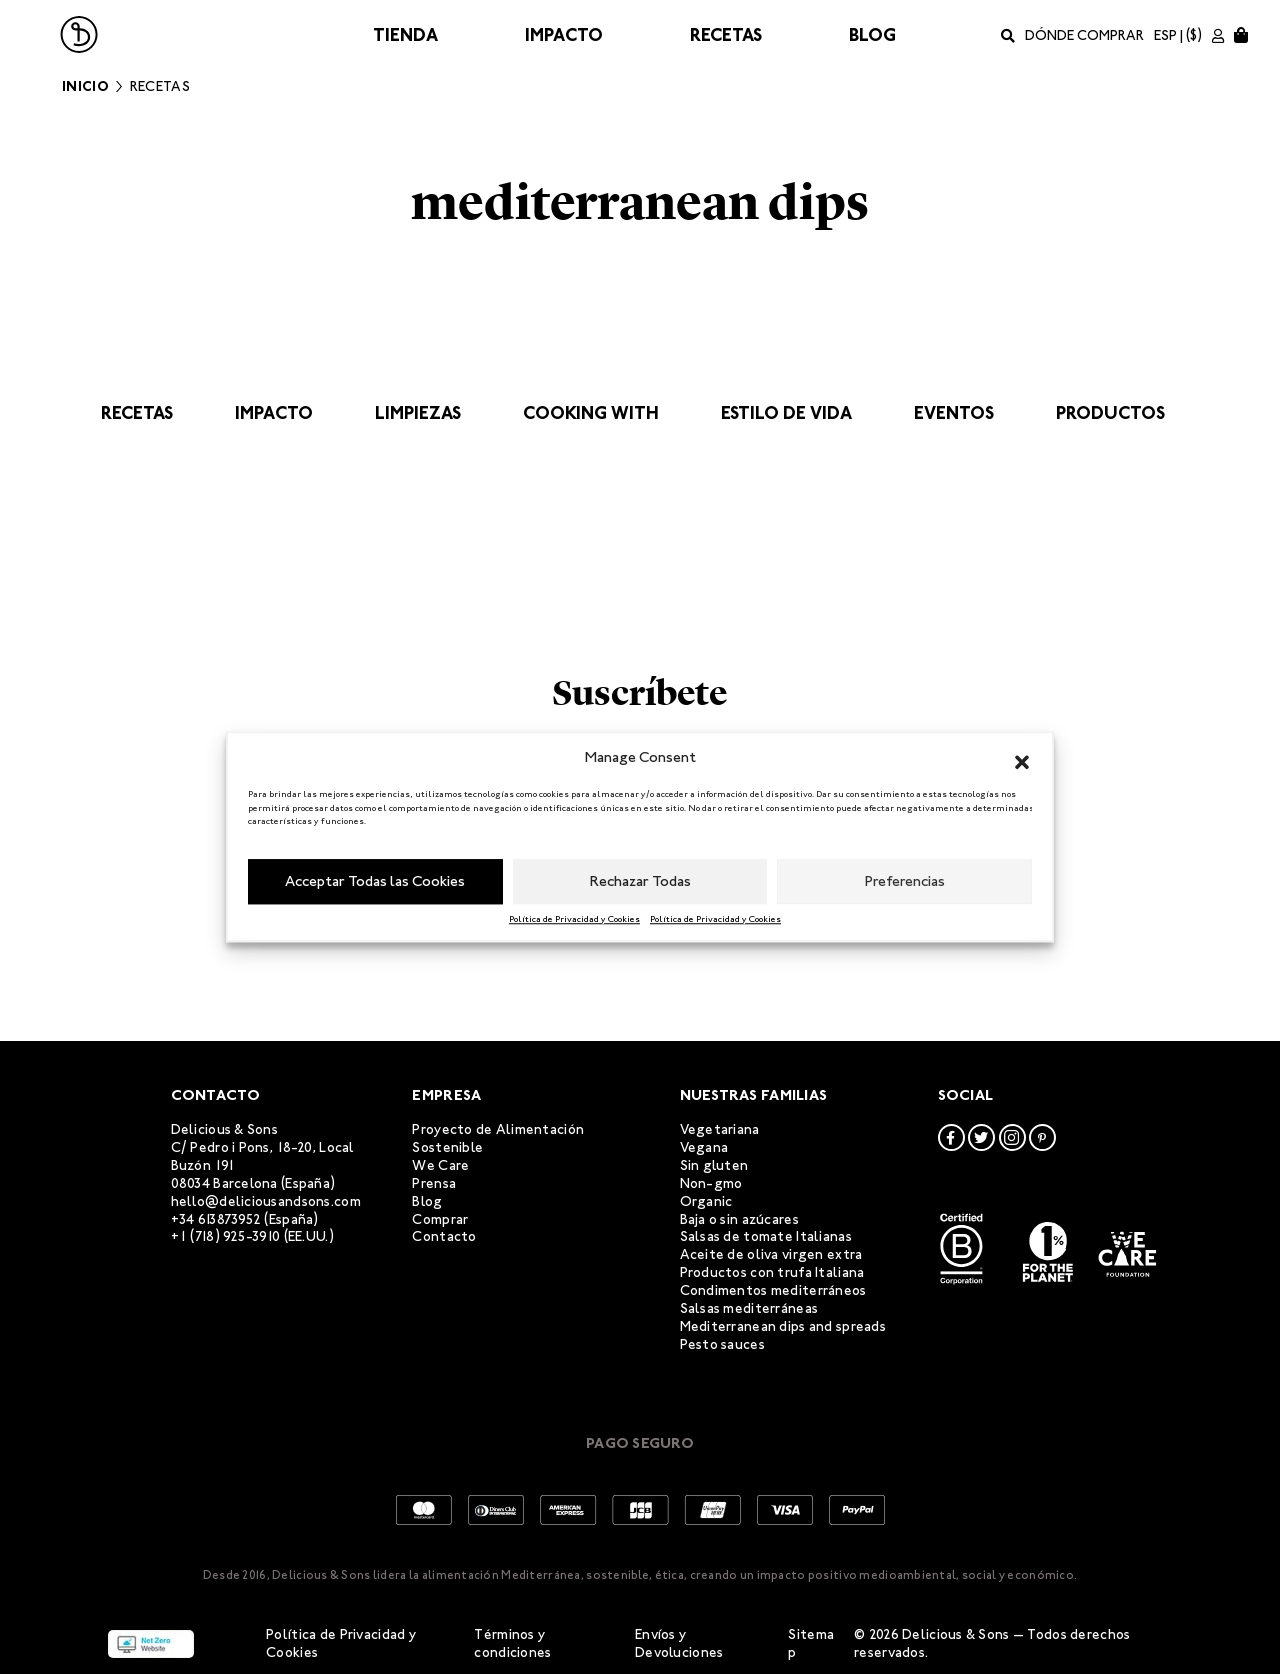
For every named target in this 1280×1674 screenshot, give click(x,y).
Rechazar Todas (640, 881)
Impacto (564, 35)
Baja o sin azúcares (739, 1219)
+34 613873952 (216, 1219)
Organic (706, 1201)
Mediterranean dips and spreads (783, 1326)
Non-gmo (711, 1183)
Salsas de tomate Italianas (766, 1236)
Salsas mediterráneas (749, 1308)
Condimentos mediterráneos (773, 1290)
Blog (872, 35)
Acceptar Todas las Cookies (375, 881)
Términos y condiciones (512, 1643)
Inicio (85, 86)
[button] (1022, 758)
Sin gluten (714, 1165)
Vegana (704, 1147)
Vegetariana (720, 1129)
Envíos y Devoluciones (679, 1643)
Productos (1110, 413)
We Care (440, 1165)
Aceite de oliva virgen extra (771, 1254)
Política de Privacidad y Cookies (574, 919)
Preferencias (905, 881)
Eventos (954, 413)
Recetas (726, 35)
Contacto (444, 1236)
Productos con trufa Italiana (772, 1272)
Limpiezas (418, 413)
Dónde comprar (1084, 35)
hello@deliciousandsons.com (266, 1201)
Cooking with (591, 413)
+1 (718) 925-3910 (226, 1236)
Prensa (434, 1183)
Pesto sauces (722, 1344)
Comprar (440, 1219)
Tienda (405, 35)
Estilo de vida (786, 413)
